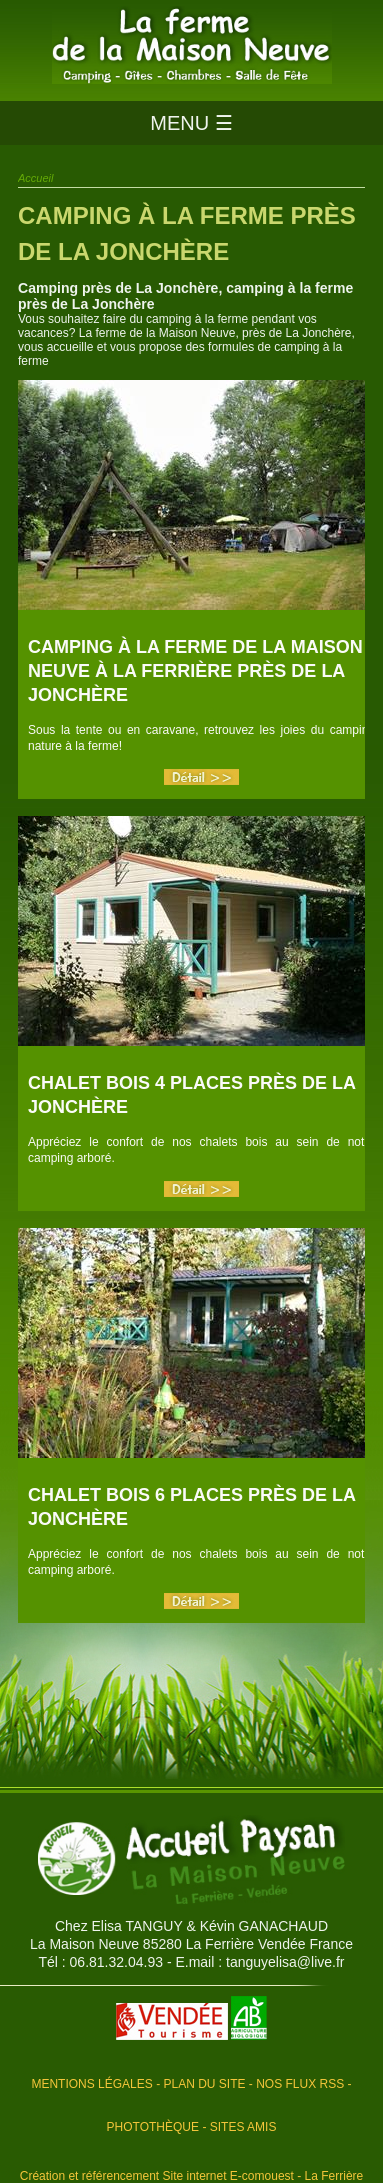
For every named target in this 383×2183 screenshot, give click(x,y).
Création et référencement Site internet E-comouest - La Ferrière (192, 2176)
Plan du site (204, 2084)
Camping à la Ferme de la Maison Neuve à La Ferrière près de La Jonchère (195, 671)
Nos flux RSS (300, 2084)
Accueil (35, 178)
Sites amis (243, 2127)
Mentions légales (91, 2084)
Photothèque (153, 2127)
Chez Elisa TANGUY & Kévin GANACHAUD (191, 1926)
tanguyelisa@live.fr (285, 1962)
